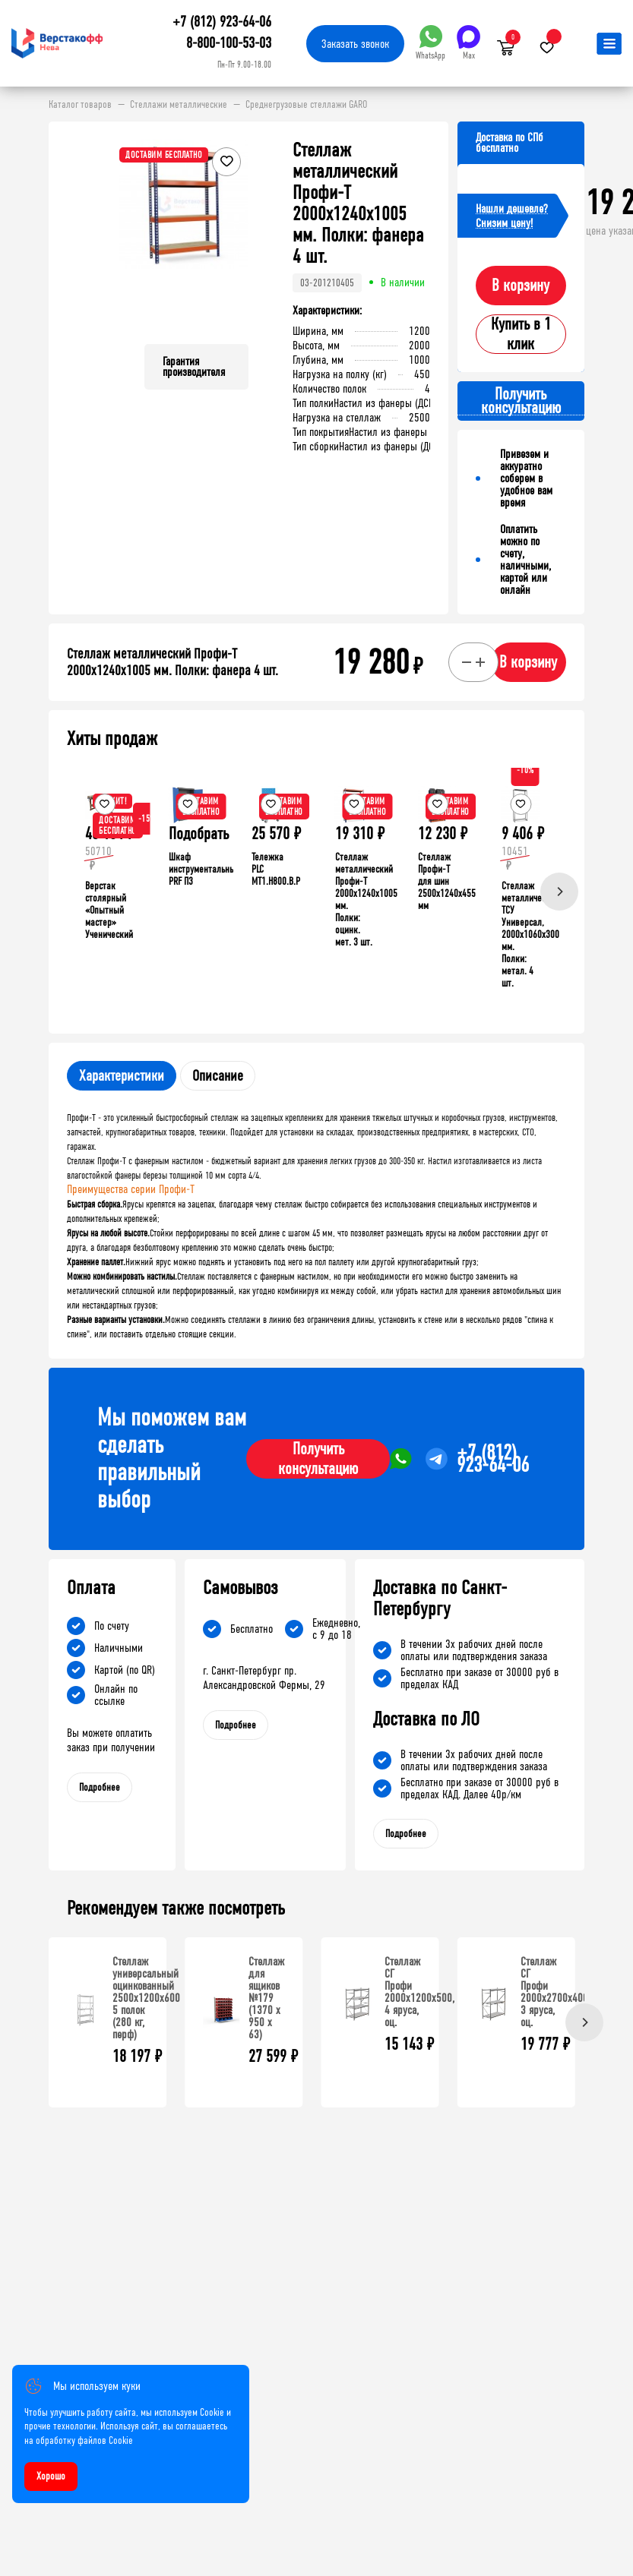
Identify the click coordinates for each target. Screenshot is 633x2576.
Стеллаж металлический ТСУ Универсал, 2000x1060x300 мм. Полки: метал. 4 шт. (530, 934)
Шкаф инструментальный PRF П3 (204, 869)
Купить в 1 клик (521, 334)
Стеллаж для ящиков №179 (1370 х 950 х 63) (266, 1997)
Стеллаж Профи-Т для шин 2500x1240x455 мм (447, 881)
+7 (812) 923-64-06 (221, 21)
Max (468, 43)
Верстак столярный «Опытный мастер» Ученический (109, 910)
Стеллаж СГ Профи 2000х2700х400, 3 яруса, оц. (555, 1991)
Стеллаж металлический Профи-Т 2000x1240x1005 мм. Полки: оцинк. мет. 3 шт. (366, 900)
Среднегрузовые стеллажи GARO (306, 105)
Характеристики (121, 1075)
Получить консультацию (318, 1459)
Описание (217, 1075)
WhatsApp (430, 43)
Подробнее (99, 1787)
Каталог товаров (80, 105)
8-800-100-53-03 (228, 42)
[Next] (559, 892)
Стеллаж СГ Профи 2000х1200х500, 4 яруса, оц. (419, 1991)
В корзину (520, 285)
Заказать (355, 43)
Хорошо (50, 2476)
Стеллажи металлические (178, 105)
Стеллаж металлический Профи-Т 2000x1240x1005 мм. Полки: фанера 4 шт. (172, 662)
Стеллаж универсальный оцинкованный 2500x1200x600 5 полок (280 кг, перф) (146, 1997)
